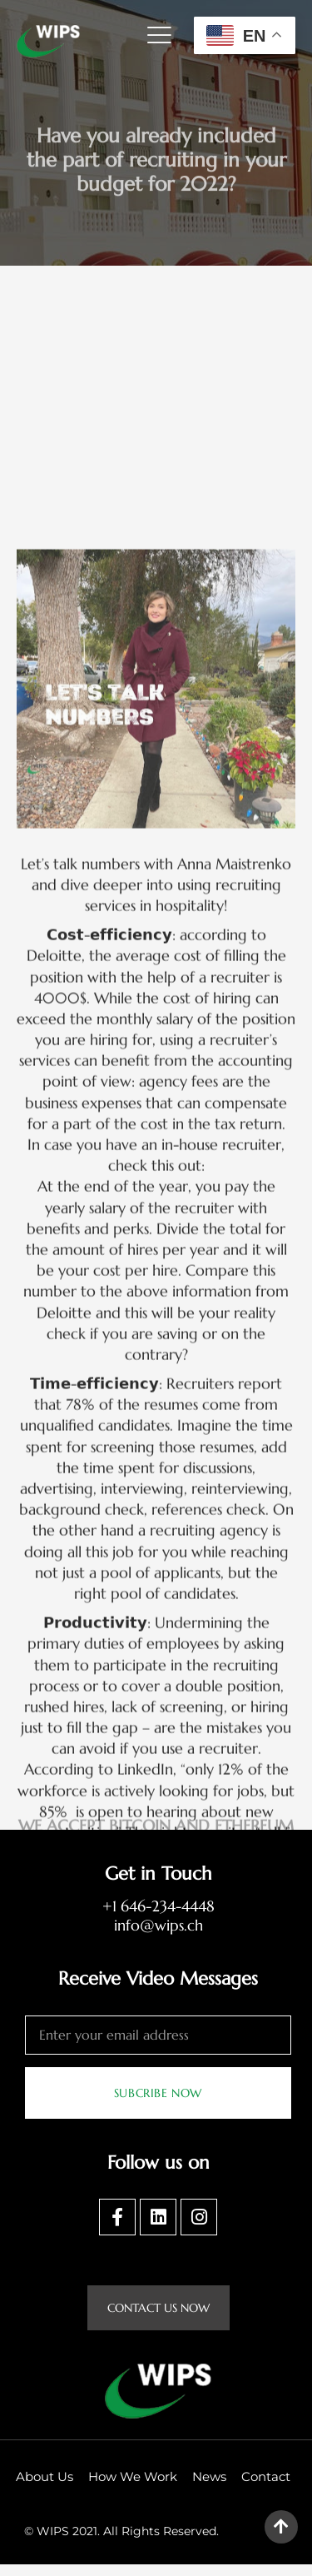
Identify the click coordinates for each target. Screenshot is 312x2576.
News (209, 2488)
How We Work (132, 2488)
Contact (265, 2488)
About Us (44, 2488)
